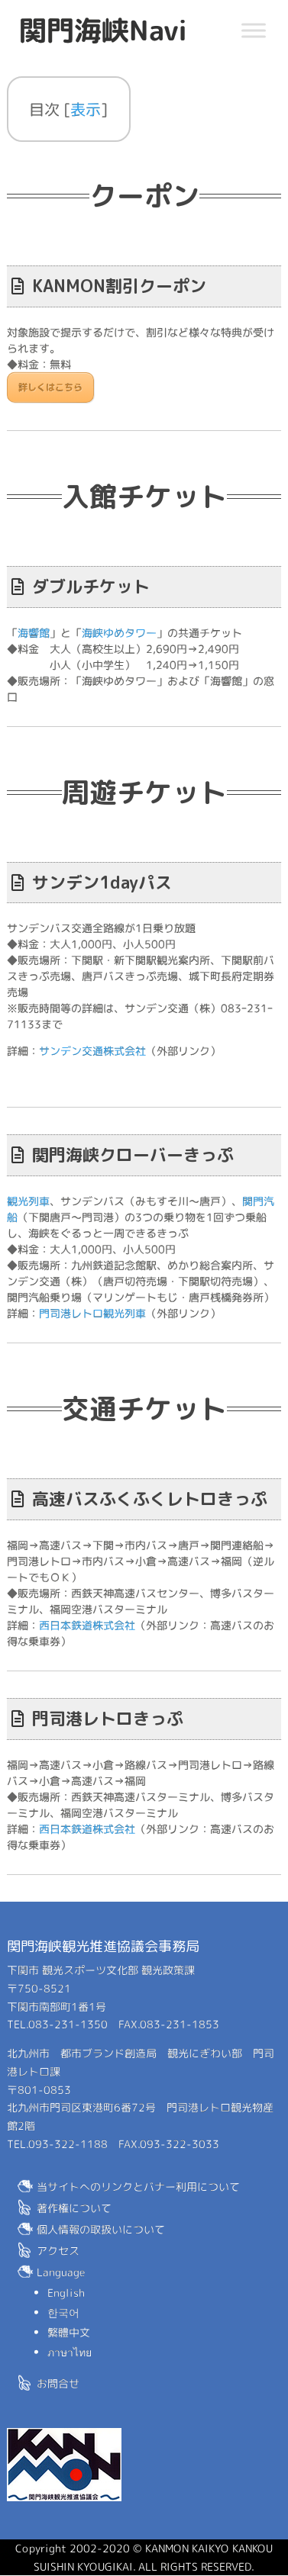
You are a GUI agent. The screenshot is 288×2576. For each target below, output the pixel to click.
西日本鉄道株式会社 (87, 1625)
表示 (85, 109)
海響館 (34, 632)
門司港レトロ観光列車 (92, 1313)
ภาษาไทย (69, 2352)
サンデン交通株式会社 (92, 1051)
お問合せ (58, 2383)
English (66, 2292)
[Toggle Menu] (253, 30)
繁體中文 (68, 2332)
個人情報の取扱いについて (101, 2229)
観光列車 (28, 1201)
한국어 (63, 2312)
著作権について (74, 2208)
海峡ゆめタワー (119, 633)
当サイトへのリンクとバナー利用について (138, 2186)
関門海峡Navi (103, 30)
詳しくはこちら (50, 387)
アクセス (58, 2250)
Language (61, 2272)
